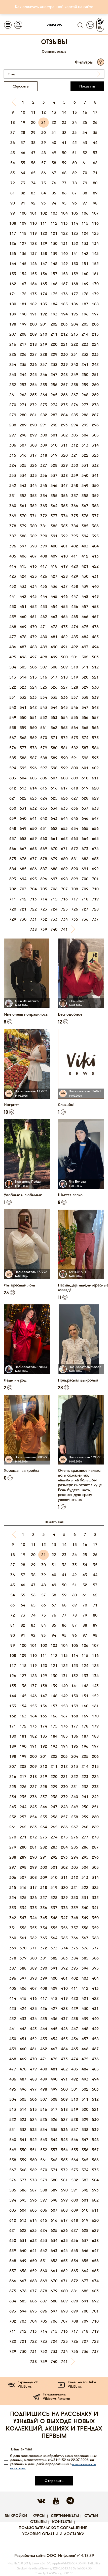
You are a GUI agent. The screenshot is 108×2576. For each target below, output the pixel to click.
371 (33, 515)
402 (74, 546)
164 (33, 283)
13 (54, 112)
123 (74, 233)
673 (85, 848)
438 (74, 586)
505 (23, 667)
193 (54, 314)
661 (54, 838)
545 (64, 707)
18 (12, 122)
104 (64, 213)
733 (54, 919)
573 (74, 737)
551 (33, 717)
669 (43, 848)
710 (95, 889)
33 (74, 132)
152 (95, 263)
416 (33, 566)
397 (23, 546)
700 (85, 878)
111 (43, 223)
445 (54, 596)
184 (54, 304)
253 (23, 384)
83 (33, 193)
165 (43, 283)
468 (12, 626)
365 (64, 505)
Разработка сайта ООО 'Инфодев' (45, 2555)
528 (74, 687)
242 (95, 364)
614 (33, 788)
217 (23, 344)
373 (54, 515)
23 (64, 122)
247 (54, 374)
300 (43, 435)
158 (64, 273)
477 (12, 636)
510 (74, 667)
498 (43, 657)
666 (12, 848)
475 (85, 626)
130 (54, 243)
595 (23, 768)
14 (64, 112)
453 (43, 606)
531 (12, 697)
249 (74, 374)
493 (85, 647)
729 (12, 919)
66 (43, 172)
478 (23, 636)
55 (23, 162)
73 (23, 183)
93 (43, 203)
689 (64, 868)
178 (85, 293)
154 (23, 273)
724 (54, 909)
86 (64, 193)
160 (85, 273)
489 (43, 647)
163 (23, 283)
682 (85, 858)
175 (54, 293)
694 (23, 878)
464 (64, 616)
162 (12, 283)
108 (12, 223)
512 (95, 667)
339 (74, 475)
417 (43, 566)
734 (64, 919)
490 (54, 647)
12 (43, 112)
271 (23, 404)
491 (64, 647)
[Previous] (13, 102)
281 (33, 415)
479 (33, 636)
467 (95, 616)
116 (95, 223)
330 (74, 465)
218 (33, 344)
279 (12, 415)
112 (54, 223)
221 (64, 344)
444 (43, 596)
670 (54, 848)
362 (33, 505)
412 (85, 556)
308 (33, 445)
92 (33, 203)
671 (64, 848)
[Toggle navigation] (8, 25)
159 (74, 273)
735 (74, 919)
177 (74, 293)
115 (85, 223)
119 (33, 233)
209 (33, 334)
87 (74, 193)
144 (12, 263)
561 (43, 727)
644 (64, 818)
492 (74, 647)
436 (54, 586)
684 (12, 868)
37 (23, 142)
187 (85, 304)
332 (95, 465)
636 (74, 808)
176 (64, 293)
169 (85, 283)
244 (23, 374)
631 (23, 808)
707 (64, 889)
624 (43, 798)
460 (23, 616)
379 (23, 525)
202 (54, 324)
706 (54, 889)
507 (43, 667)
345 (43, 485)
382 (54, 525)
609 (74, 778)
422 (95, 566)
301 (54, 435)
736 (85, 919)
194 (64, 314)
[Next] (74, 929)
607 (54, 778)
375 (74, 515)
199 (23, 324)
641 (33, 818)
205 (85, 324)
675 (12, 858)
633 (43, 808)
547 (85, 707)
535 (54, 697)
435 (43, 586)
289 (23, 425)
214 (85, 334)
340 (85, 475)
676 (23, 858)
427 (54, 576)
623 (33, 798)
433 (23, 586)
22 (54, 122)
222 (74, 344)
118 (23, 233)
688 (54, 868)
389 (33, 536)
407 (33, 556)
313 (85, 445)
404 (95, 546)
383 (64, 525)
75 (43, 183)
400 (54, 546)
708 (74, 889)
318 (43, 455)
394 (85, 536)
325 (23, 465)
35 (95, 132)
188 (95, 304)
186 (74, 304)
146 (33, 263)
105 (74, 213)
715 (54, 899)
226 (23, 354)
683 (95, 858)
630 (12, 808)
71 (95, 172)
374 (64, 515)
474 (74, 626)
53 (95, 152)
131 (64, 243)
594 (12, 768)
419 (64, 566)
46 (23, 152)
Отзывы (38, 2522)
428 (64, 576)
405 (12, 556)
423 (12, 576)
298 (23, 435)
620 (95, 788)
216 (12, 344)
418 (54, 566)
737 (95, 919)
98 (95, 203)
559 (23, 727)
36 (12, 142)
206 (95, 324)
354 (43, 495)
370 (23, 515)
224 (95, 344)
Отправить (54, 2480)
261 (12, 394)
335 (33, 475)
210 (43, 334)
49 (54, 152)
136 (23, 253)
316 (23, 455)
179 (95, 293)
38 (33, 142)
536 (64, 697)
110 (33, 223)
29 (33, 132)
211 (54, 334)
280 (23, 415)
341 (95, 475)
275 (64, 404)
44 (95, 142)
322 (85, 455)
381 (43, 525)
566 (95, 727)
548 (95, 707)
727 (85, 909)
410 (64, 556)
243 (12, 374)
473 (64, 626)
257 (64, 384)
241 (85, 364)
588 (43, 757)
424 (23, 576)
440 (95, 586)
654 (74, 828)
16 (85, 112)
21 (43, 122)
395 (95, 536)
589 (54, 757)
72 (12, 183)
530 (95, 687)
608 (64, 778)
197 (95, 314)
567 (12, 737)
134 (95, 243)
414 (12, 566)
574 (85, 737)
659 (33, 838)
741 (64, 929)
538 (85, 697)
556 (85, 717)
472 (54, 626)
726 (74, 909)
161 (95, 273)
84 (43, 193)
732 (43, 919)
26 (95, 122)
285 (74, 415)
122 (64, 233)
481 (54, 636)
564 (74, 727)
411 (74, 556)
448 (85, 596)
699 (74, 878)
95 (64, 203)
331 (85, 465)
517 (54, 677)
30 (43, 132)
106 (85, 213)
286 (85, 415)
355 (54, 495)
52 (85, 152)
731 (33, 919)
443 (33, 596)
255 (43, 384)
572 (64, 737)
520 (85, 677)
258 (74, 384)
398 (33, 546)
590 (64, 757)
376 (85, 515)
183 (43, 304)
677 (33, 858)
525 (43, 687)
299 (33, 435)
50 (64, 152)
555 (74, 717)
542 (33, 707)
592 (85, 757)
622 (23, 798)
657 (12, 838)
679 (54, 858)
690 (74, 868)
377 (95, 515)
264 (43, 394)
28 (23, 132)
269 (95, 394)
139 (54, 253)
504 (12, 667)
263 (33, 394)
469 (23, 626)
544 (54, 707)
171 (12, 293)
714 (43, 899)
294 (74, 425)
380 (33, 525)
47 (33, 152)
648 (12, 828)
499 (54, 657)
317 (33, 455)
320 (64, 455)
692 (95, 868)
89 (95, 193)
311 (64, 445)
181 (23, 304)
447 (74, 596)
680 (64, 858)
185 (64, 304)
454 (54, 606)
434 (33, 586)
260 (95, 384)
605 (33, 778)
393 (74, 536)
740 (54, 929)
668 (33, 848)
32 (64, 132)
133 (85, 243)
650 (33, 828)
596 (33, 768)
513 (12, 677)
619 (85, 788)
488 (33, 647)
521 (95, 677)
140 (64, 253)
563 (64, 727)
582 (74, 747)
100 (23, 213)
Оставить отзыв (54, 51)
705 (43, 889)
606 (43, 778)
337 (54, 475)
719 (95, 899)
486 (12, 647)
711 (12, 899)
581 (64, 747)
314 (95, 445)
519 (74, 677)
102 (43, 213)
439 (85, 586)
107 (95, 213)
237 (43, 364)
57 (43, 162)
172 (23, 293)
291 (43, 425)
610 (85, 778)
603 (12, 778)
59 (64, 162)
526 (54, 687)
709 (85, 889)
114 (74, 223)
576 (12, 747)
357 (74, 495)
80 (95, 183)
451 (23, 606)
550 (23, 717)
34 (85, 132)
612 (12, 788)
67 (54, 172)
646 (85, 818)
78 (74, 183)
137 (33, 253)
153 (12, 273)
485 (95, 636)
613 (23, 788)
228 (43, 354)
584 (95, 747)
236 (33, 364)
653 (64, 828)
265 (54, 394)
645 (74, 818)
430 (85, 576)
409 (54, 556)
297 (12, 435)
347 (64, 485)
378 (12, 525)
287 (95, 415)
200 (33, 324)
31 (54, 132)
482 (64, 636)
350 (95, 485)
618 (74, 788)
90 (12, 203)
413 (95, 556)
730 (23, 919)
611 (95, 778)
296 (95, 425)
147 (43, 263)
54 (12, 162)
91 (23, 203)
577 (23, 747)
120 (43, 233)
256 (54, 384)
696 (43, 878)
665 (95, 838)
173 (33, 293)
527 (64, 687)
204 (74, 324)
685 (23, 868)
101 (33, 213)
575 (95, 737)
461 (33, 616)
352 (23, 495)
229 (54, 354)
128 (33, 243)
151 (85, 263)
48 (43, 152)
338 (64, 475)
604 (23, 778)
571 (54, 737)
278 (95, 404)
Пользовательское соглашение (53, 2528)
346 (54, 485)
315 (12, 455)
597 (43, 768)
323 (95, 455)
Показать (87, 86)
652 (54, 828)
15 (74, 112)
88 (85, 193)
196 (85, 314)
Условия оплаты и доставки (53, 2534)
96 (74, 203)
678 (43, 858)
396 (12, 546)
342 (12, 485)
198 (12, 324)
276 (74, 404)
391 (54, 536)
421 (85, 566)
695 (33, 878)
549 (12, 717)
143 (95, 253)
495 (12, 657)
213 (74, 334)
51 (74, 152)
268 (85, 394)
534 (43, 697)
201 (43, 324)
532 (23, 697)
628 (85, 798)
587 (33, 757)
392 (64, 536)
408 (43, 556)
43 (85, 142)
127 (23, 243)
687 (43, 868)
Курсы (39, 2516)
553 (54, 717)
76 (54, 183)
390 (43, 536)
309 (43, 445)
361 (23, 505)
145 (23, 263)
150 (74, 263)
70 (85, 172)
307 (23, 445)
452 (33, 606)
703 (23, 889)
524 (33, 687)
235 (23, 364)
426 (43, 576)
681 (74, 858)
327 (43, 465)
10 (23, 112)
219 (43, 344)
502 (85, 657)
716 (64, 899)
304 (85, 435)
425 (33, 576)
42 (74, 142)
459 (12, 616)
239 (64, 364)
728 (95, 909)
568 (23, 737)
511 (85, 667)
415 (23, 566)
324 (12, 465)
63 (12, 172)
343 (23, 485)
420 (74, 566)
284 (64, 415)
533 (33, 697)
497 (33, 657)
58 (54, 162)
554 (64, 717)
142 (85, 253)
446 (64, 596)
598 (54, 768)
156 (43, 273)
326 (33, 465)
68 (64, 172)
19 (23, 122)
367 (85, 505)
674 (95, 848)
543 (43, 707)
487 (23, 647)
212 (64, 334)
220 (54, 344)
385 (85, 525)
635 (64, 808)
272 (33, 404)
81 (12, 193)
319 (54, 455)
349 (85, 485)
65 (33, 172)
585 (12, 757)
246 (43, 374)
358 (85, 495)
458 (95, 606)
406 (23, 556)
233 (95, 354)
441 (12, 596)
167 (64, 283)
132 (74, 243)
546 (74, 707)
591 (74, 757)
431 (95, 576)
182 (33, 304)
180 (12, 304)
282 (43, 415)
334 (23, 475)
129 (43, 243)
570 (43, 737)
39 (43, 142)
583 (85, 747)
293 (64, 425)
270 (12, 404)
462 (43, 616)
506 (33, 667)
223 (85, 344)
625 (54, 798)
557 (95, 717)
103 (54, 213)
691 (85, 868)
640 (23, 818)
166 (54, 283)
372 (43, 515)
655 (85, 828)
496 (23, 657)
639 (12, 818)
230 (64, 354)
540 (12, 707)
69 (74, 172)
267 (74, 394)
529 (85, 687)
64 (23, 172)
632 (33, 808)
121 (54, 233)
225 (12, 354)
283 (54, 415)
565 (85, 727)
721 (23, 909)
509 (64, 667)
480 (43, 636)
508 (54, 667)
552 (43, 717)
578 (33, 747)
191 (33, 314)
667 (23, 848)
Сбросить (21, 86)
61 (85, 162)
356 (64, 495)
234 (12, 364)
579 (43, 747)
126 (12, 243)
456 (74, 606)
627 (74, 798)
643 (54, 818)
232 (85, 354)
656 (95, 828)
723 (43, 909)
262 (23, 394)
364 (54, 505)
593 (95, 757)
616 (54, 788)
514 (23, 677)
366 (74, 505)
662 (64, 838)
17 (95, 112)
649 (23, 828)
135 (12, 253)
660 (43, 838)
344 (33, 485)
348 (74, 485)
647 (95, 818)
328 (54, 465)
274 (54, 404)
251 (95, 374)
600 (74, 768)
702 (12, 889)
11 (33, 112)
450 (12, 606)
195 (74, 314)
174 (43, 293)
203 (64, 324)
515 (33, 677)
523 (23, 687)
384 (74, 525)
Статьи (91, 2516)
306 (12, 445)
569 (33, 737)
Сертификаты (65, 2516)
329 (64, 465)
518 (64, 677)
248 (64, 374)
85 (54, 193)
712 (23, 899)
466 (85, 616)
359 (95, 495)
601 (85, 768)
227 (33, 354)
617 (64, 788)
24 (74, 122)
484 (85, 636)
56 (33, 162)
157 (54, 273)
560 (33, 727)
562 (54, 727)
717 (74, 899)
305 (95, 435)
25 (85, 122)
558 (12, 727)
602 (95, 768)
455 (64, 606)
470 (33, 626)
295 (85, 425)
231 (74, 354)
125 (95, 233)
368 (95, 505)
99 (12, 213)
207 (12, 334)
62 (95, 162)
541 (23, 707)
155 (33, 273)
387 (12, 536)
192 (43, 314)
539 (95, 697)
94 (54, 203)
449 (95, 596)
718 (85, 899)
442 (23, 596)
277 (85, 404)
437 (64, 586)
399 (43, 546)
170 (95, 283)
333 (12, 475)
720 (12, 909)
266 (64, 394)
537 (74, 697)
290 (33, 425)
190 (23, 314)
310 (54, 445)
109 (23, 223)
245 (33, 374)
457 (85, 606)
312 (74, 445)
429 (74, 576)
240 (74, 364)
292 (54, 425)
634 (54, 808)
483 (74, 636)
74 (33, 183)
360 (12, 505)
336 (43, 475)
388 (23, 536)
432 (12, 586)
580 (54, 747)
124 (85, 233)
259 (85, 384)
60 (74, 162)
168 (74, 283)
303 (74, 435)
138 (43, 253)
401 (64, 546)
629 (95, 798)
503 (95, 657)
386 (95, 525)
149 (64, 263)
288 (12, 425)
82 (23, 193)
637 (85, 808)
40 (54, 142)
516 (43, 677)
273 (43, 404)
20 (33, 122)
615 (43, 788)
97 (85, 203)
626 (64, 798)
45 (12, 152)
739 (43, 929)
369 (12, 515)
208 (23, 334)
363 (43, 505)
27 (12, 132)
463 (54, 616)
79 (85, 183)
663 (74, 838)
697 (54, 878)
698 (64, 878)
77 (64, 183)
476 (95, 626)
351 (12, 495)
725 (64, 909)
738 (33, 929)
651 (43, 828)
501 (74, 657)
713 (33, 899)
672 (74, 848)
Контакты (62, 2522)
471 (43, 626)
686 (33, 868)
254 (33, 384)
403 (85, 546)
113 (64, 223)
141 (74, 253)
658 (23, 838)
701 (95, 878)
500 (64, 657)
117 (12, 233)
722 (33, 909)
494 (95, 647)
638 (95, 808)
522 (12, 687)
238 (54, 364)
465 (74, 616)
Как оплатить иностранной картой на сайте (54, 6)
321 (74, 455)
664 (85, 838)
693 (12, 878)
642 (43, 818)
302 (64, 435)
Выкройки (16, 2516)
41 (64, 142)
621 (12, 798)
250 (85, 374)
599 (64, 768)
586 (23, 757)
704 (33, 889)
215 (95, 334)
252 (12, 384)
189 (12, 314)
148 (54, 263)
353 (33, 495)
